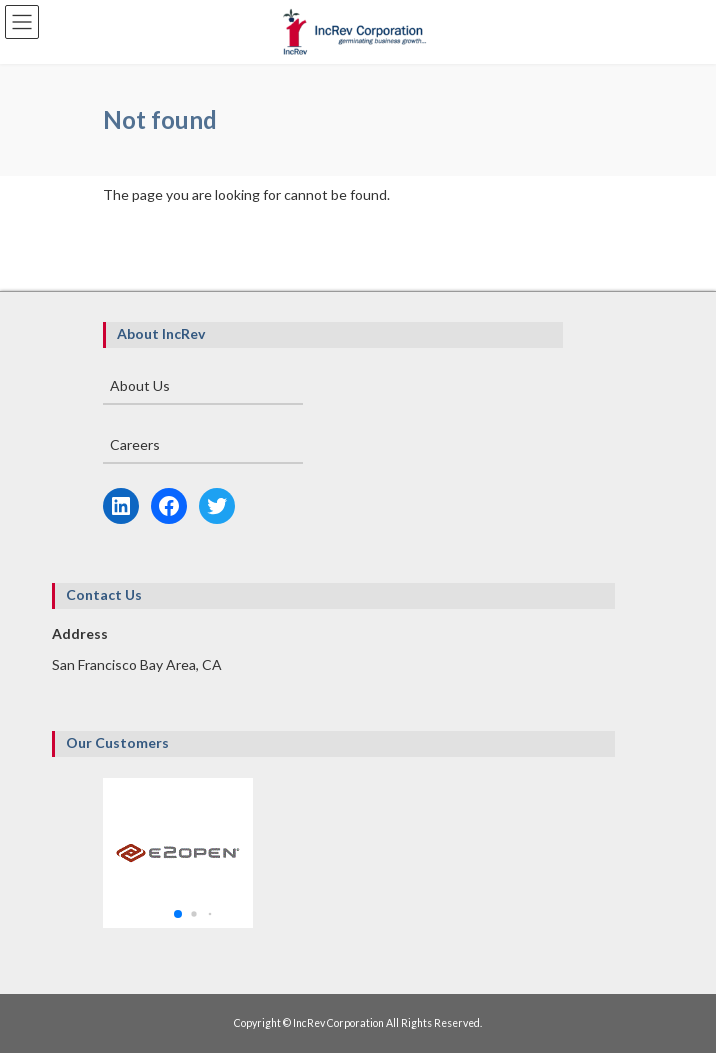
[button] (178, 914)
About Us (140, 385)
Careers (135, 444)
